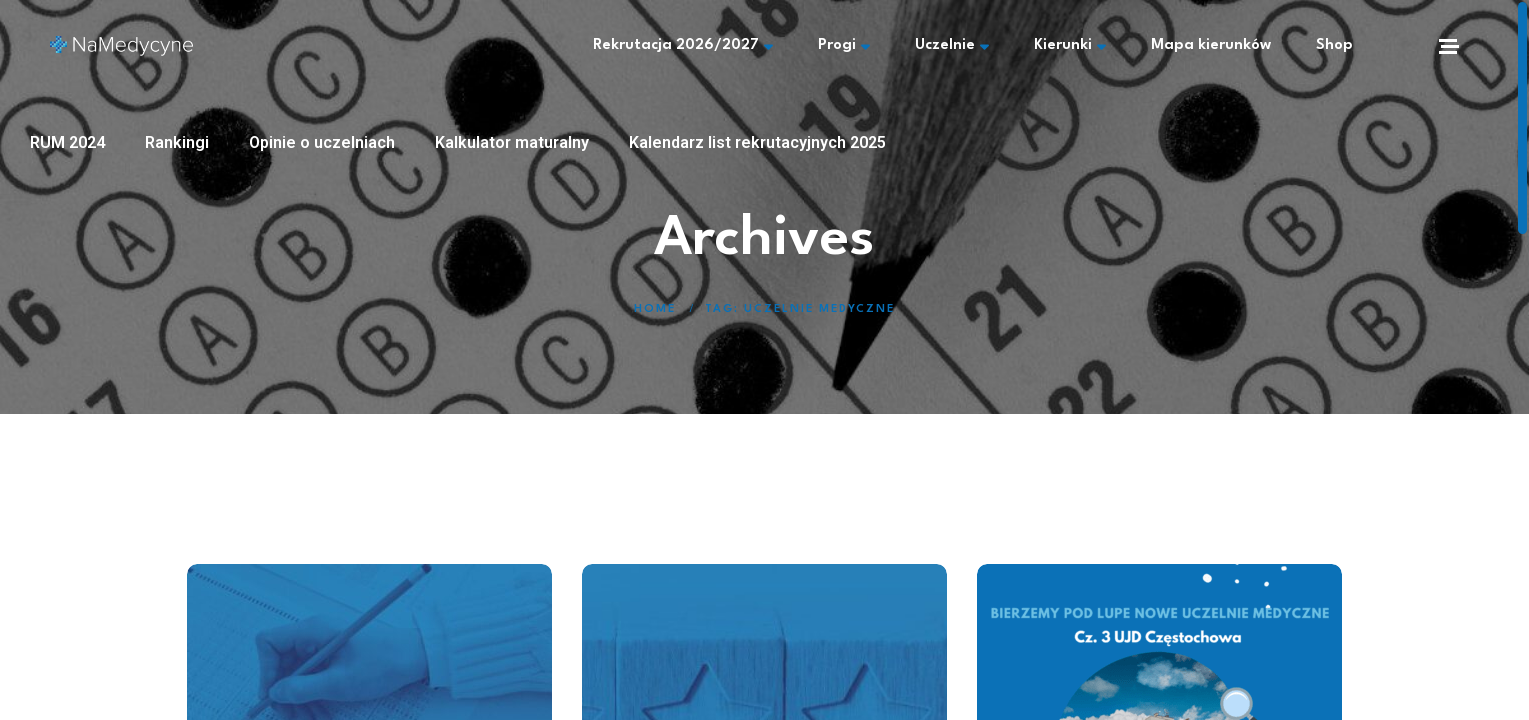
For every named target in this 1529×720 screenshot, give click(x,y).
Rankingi (177, 142)
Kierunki (1070, 46)
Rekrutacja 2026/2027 (683, 46)
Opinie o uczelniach (322, 142)
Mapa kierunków (1211, 45)
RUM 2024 (67, 142)
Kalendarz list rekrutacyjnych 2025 (757, 142)
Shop (1334, 45)
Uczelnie (952, 46)
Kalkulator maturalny (512, 142)
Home (655, 309)
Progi (844, 46)
